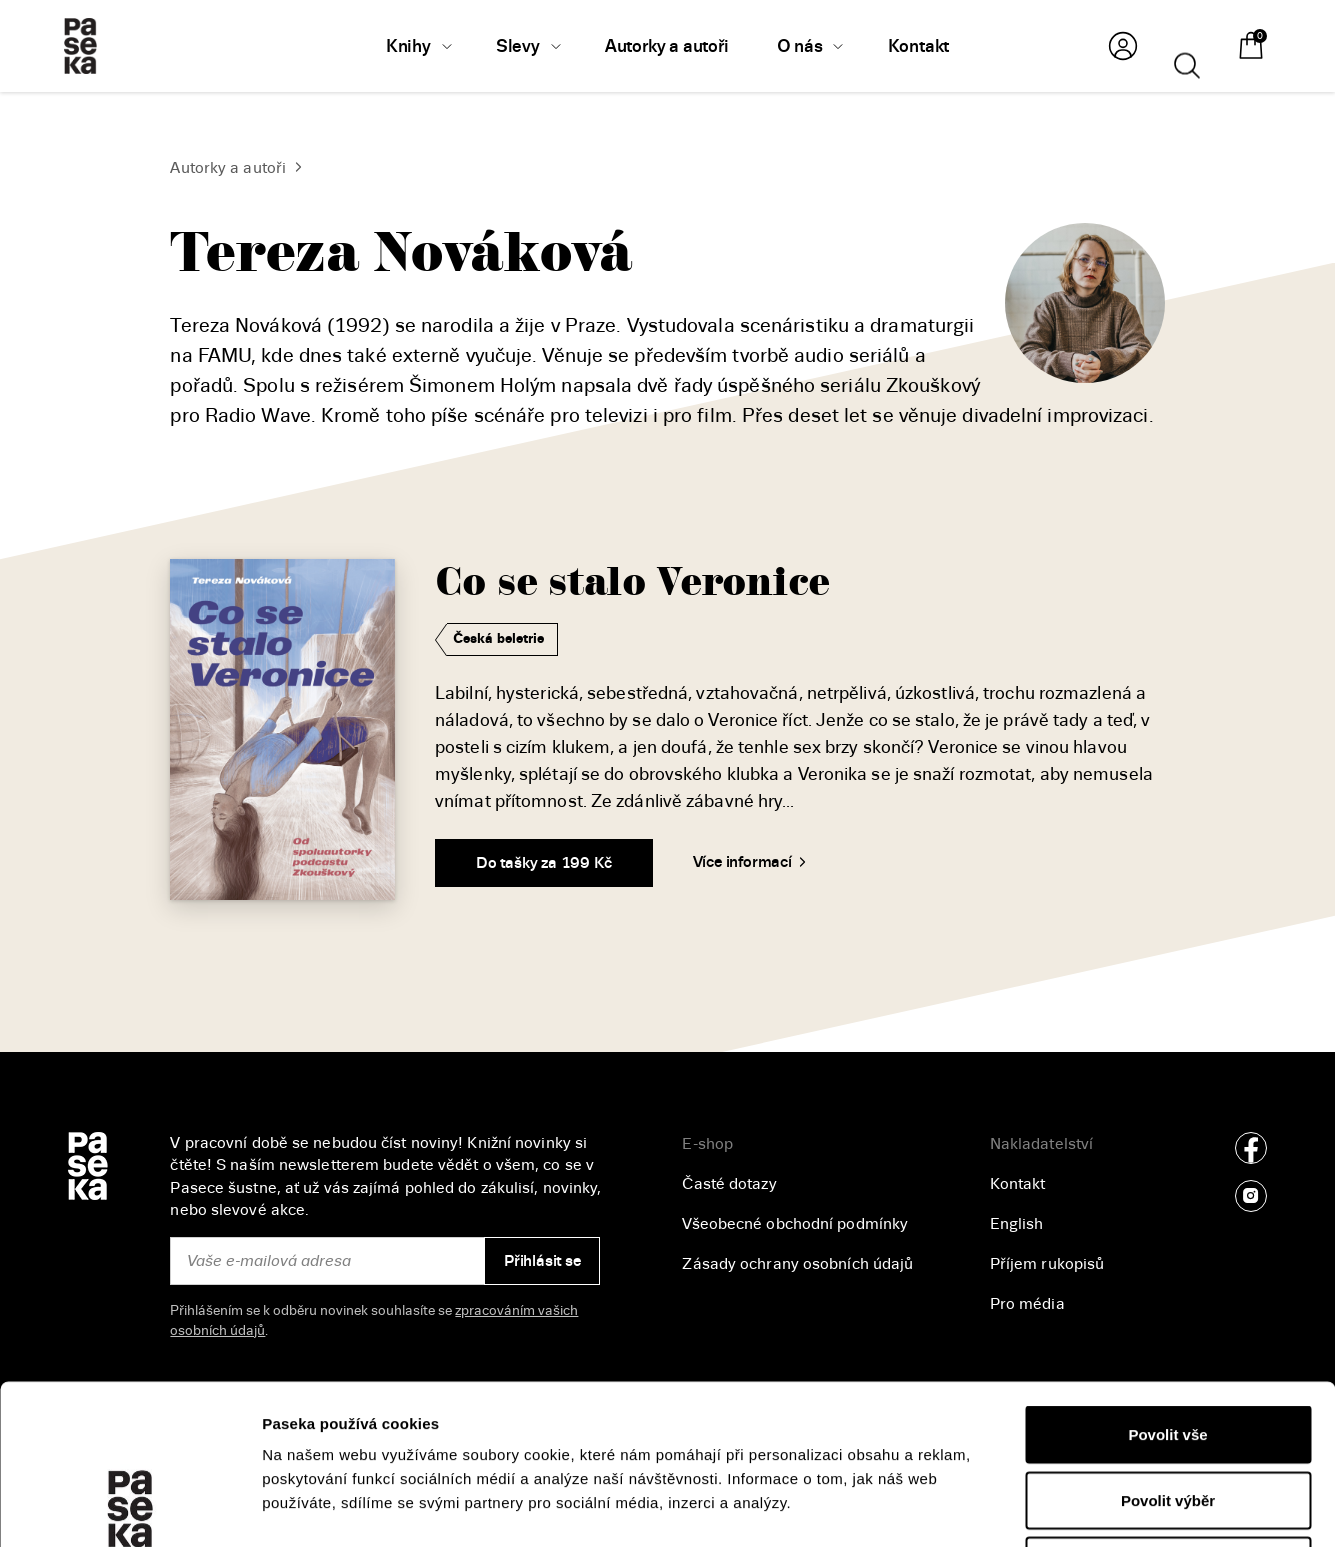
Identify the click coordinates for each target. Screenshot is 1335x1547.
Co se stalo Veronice (632, 582)
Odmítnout (1168, 1415)
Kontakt (1018, 1184)
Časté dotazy (729, 1184)
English (1017, 1224)
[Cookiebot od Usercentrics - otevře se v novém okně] (129, 1508)
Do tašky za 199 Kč (543, 863)
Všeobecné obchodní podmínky (795, 1224)
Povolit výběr (1168, 1350)
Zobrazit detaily (1061, 1507)
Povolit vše (1167, 1284)
